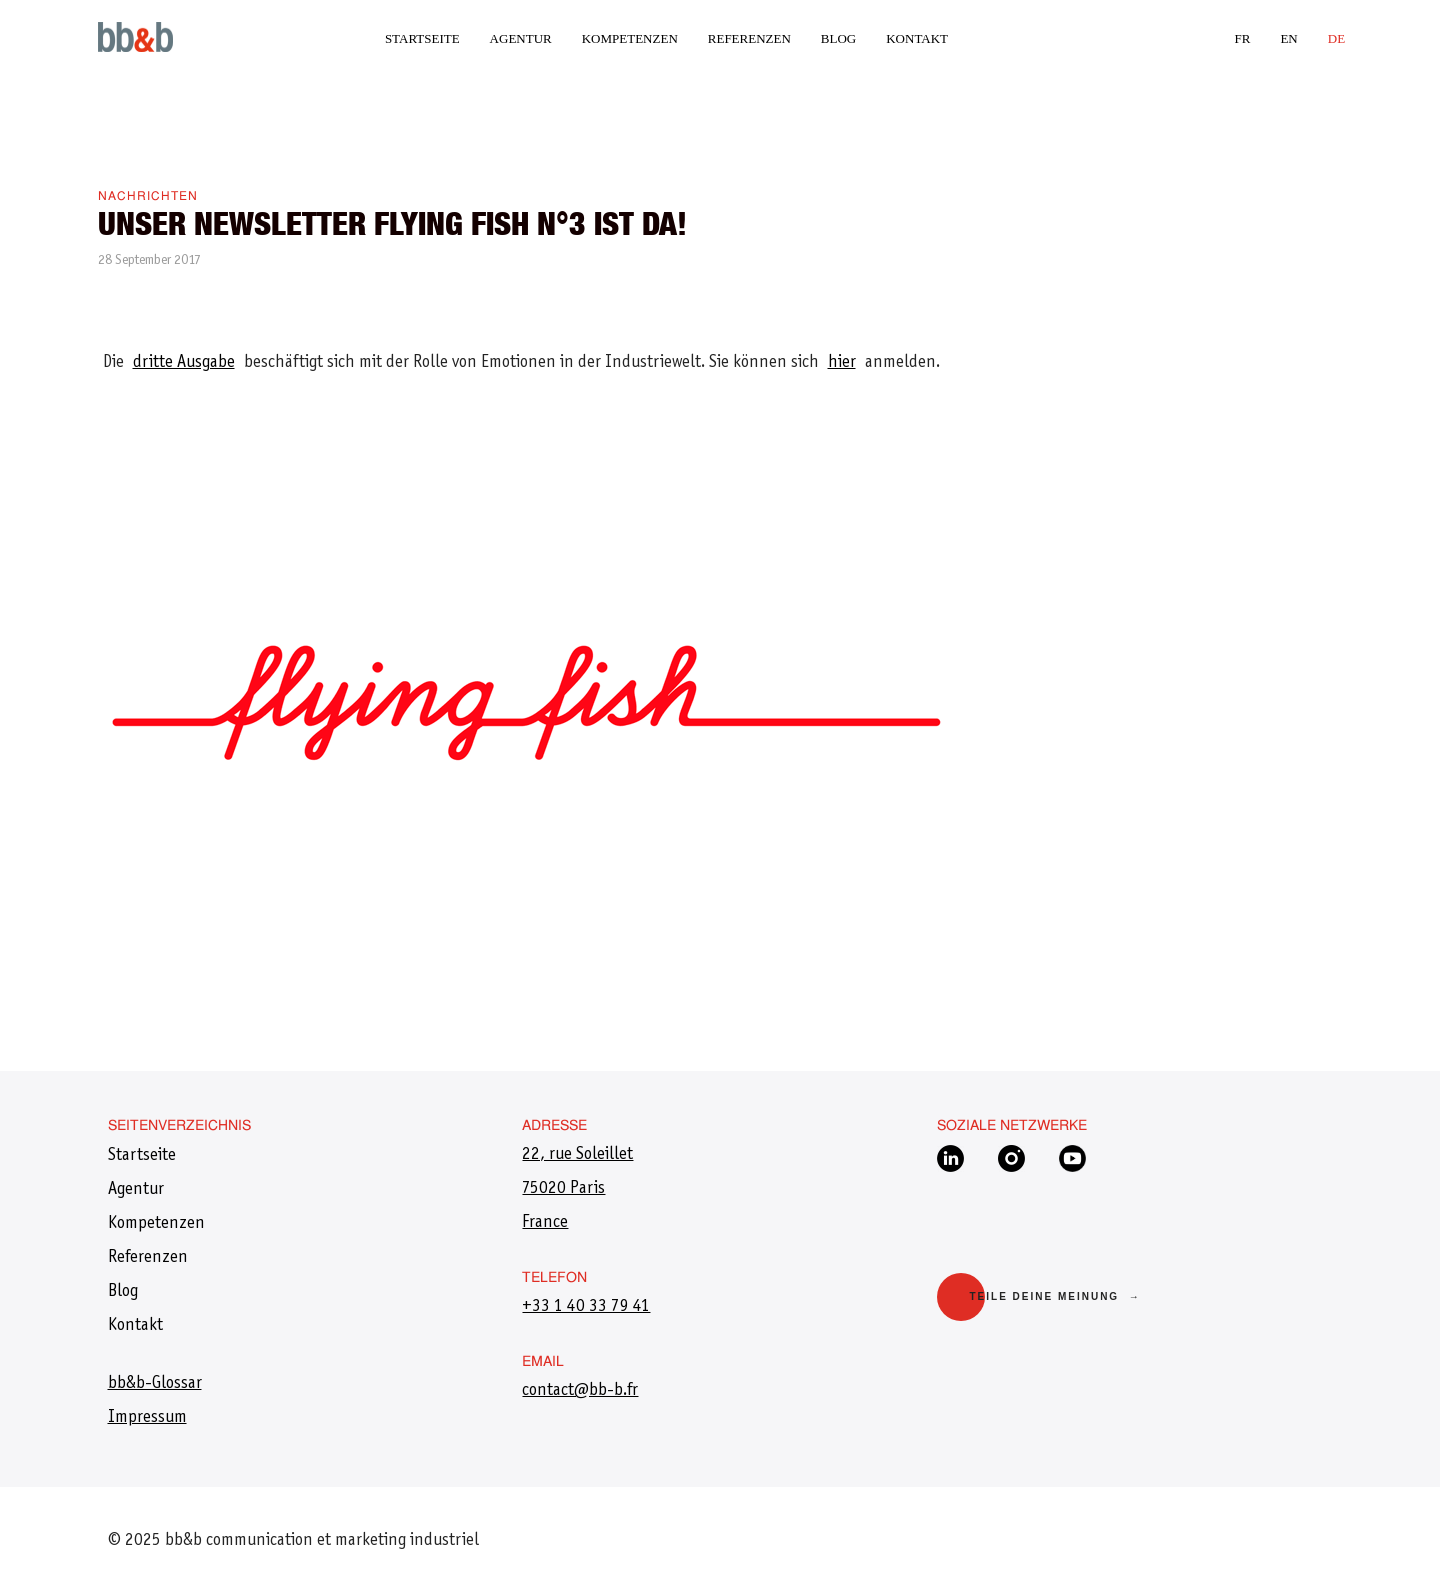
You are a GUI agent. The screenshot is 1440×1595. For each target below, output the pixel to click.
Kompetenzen (630, 38)
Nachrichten (148, 197)
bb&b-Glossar (155, 1384)
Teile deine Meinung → (1054, 1296)
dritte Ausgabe (184, 363)
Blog (838, 38)
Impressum (147, 1418)
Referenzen (749, 38)
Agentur (521, 38)
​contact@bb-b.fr (580, 1391)
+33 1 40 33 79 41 (586, 1307)
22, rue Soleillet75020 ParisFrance (577, 1189)
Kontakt (917, 38)
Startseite (422, 38)
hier (842, 363)
